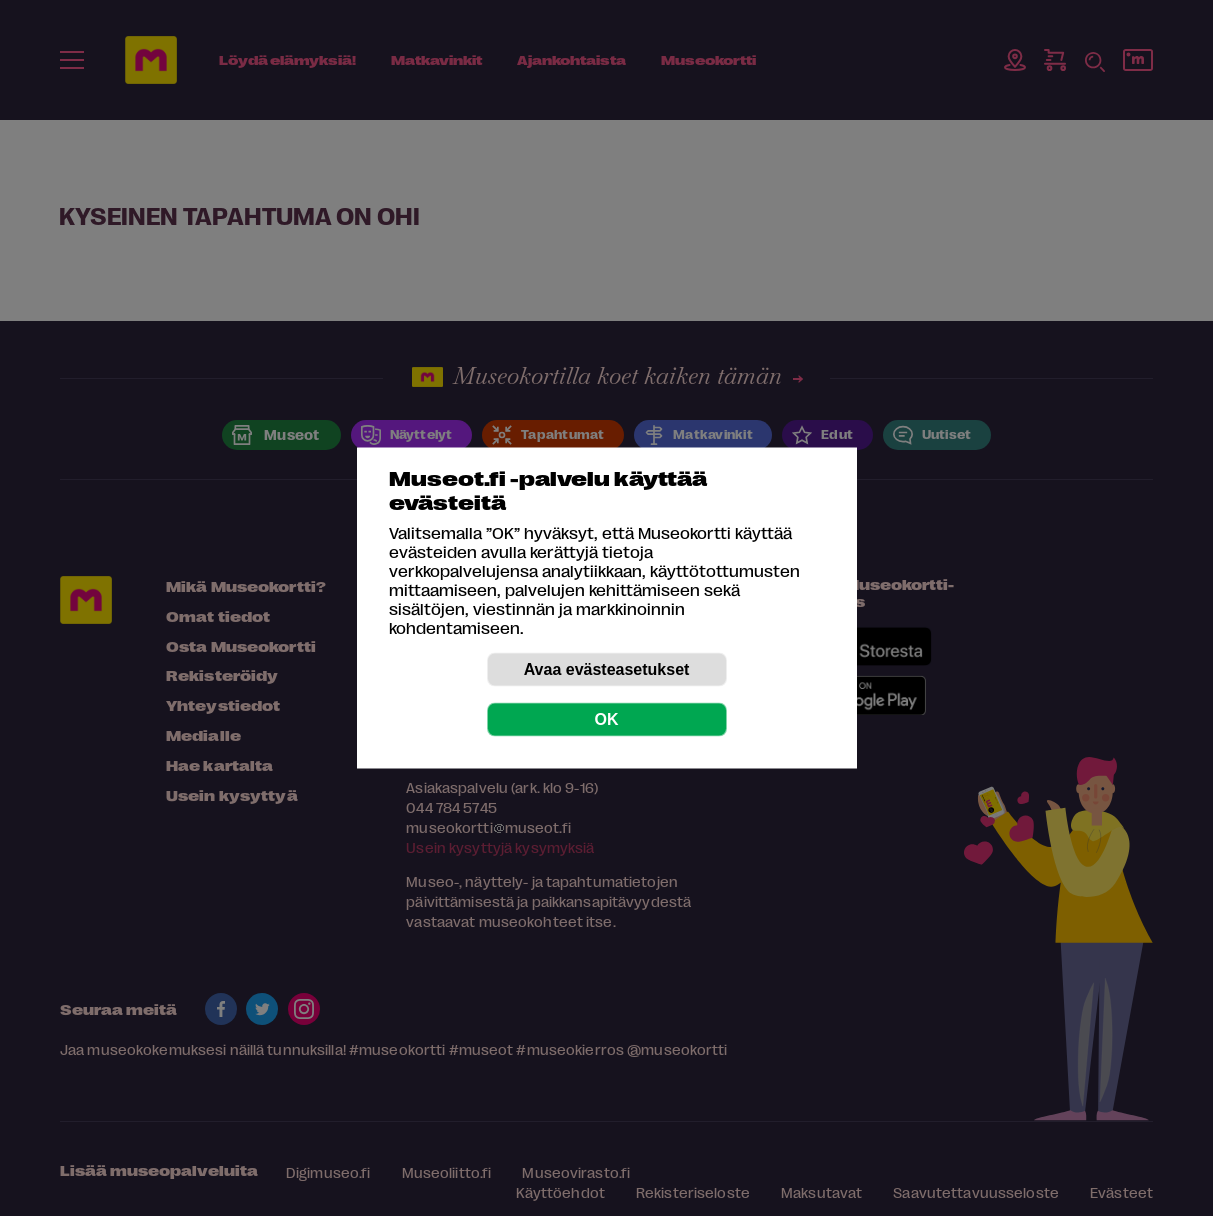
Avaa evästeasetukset (607, 669)
